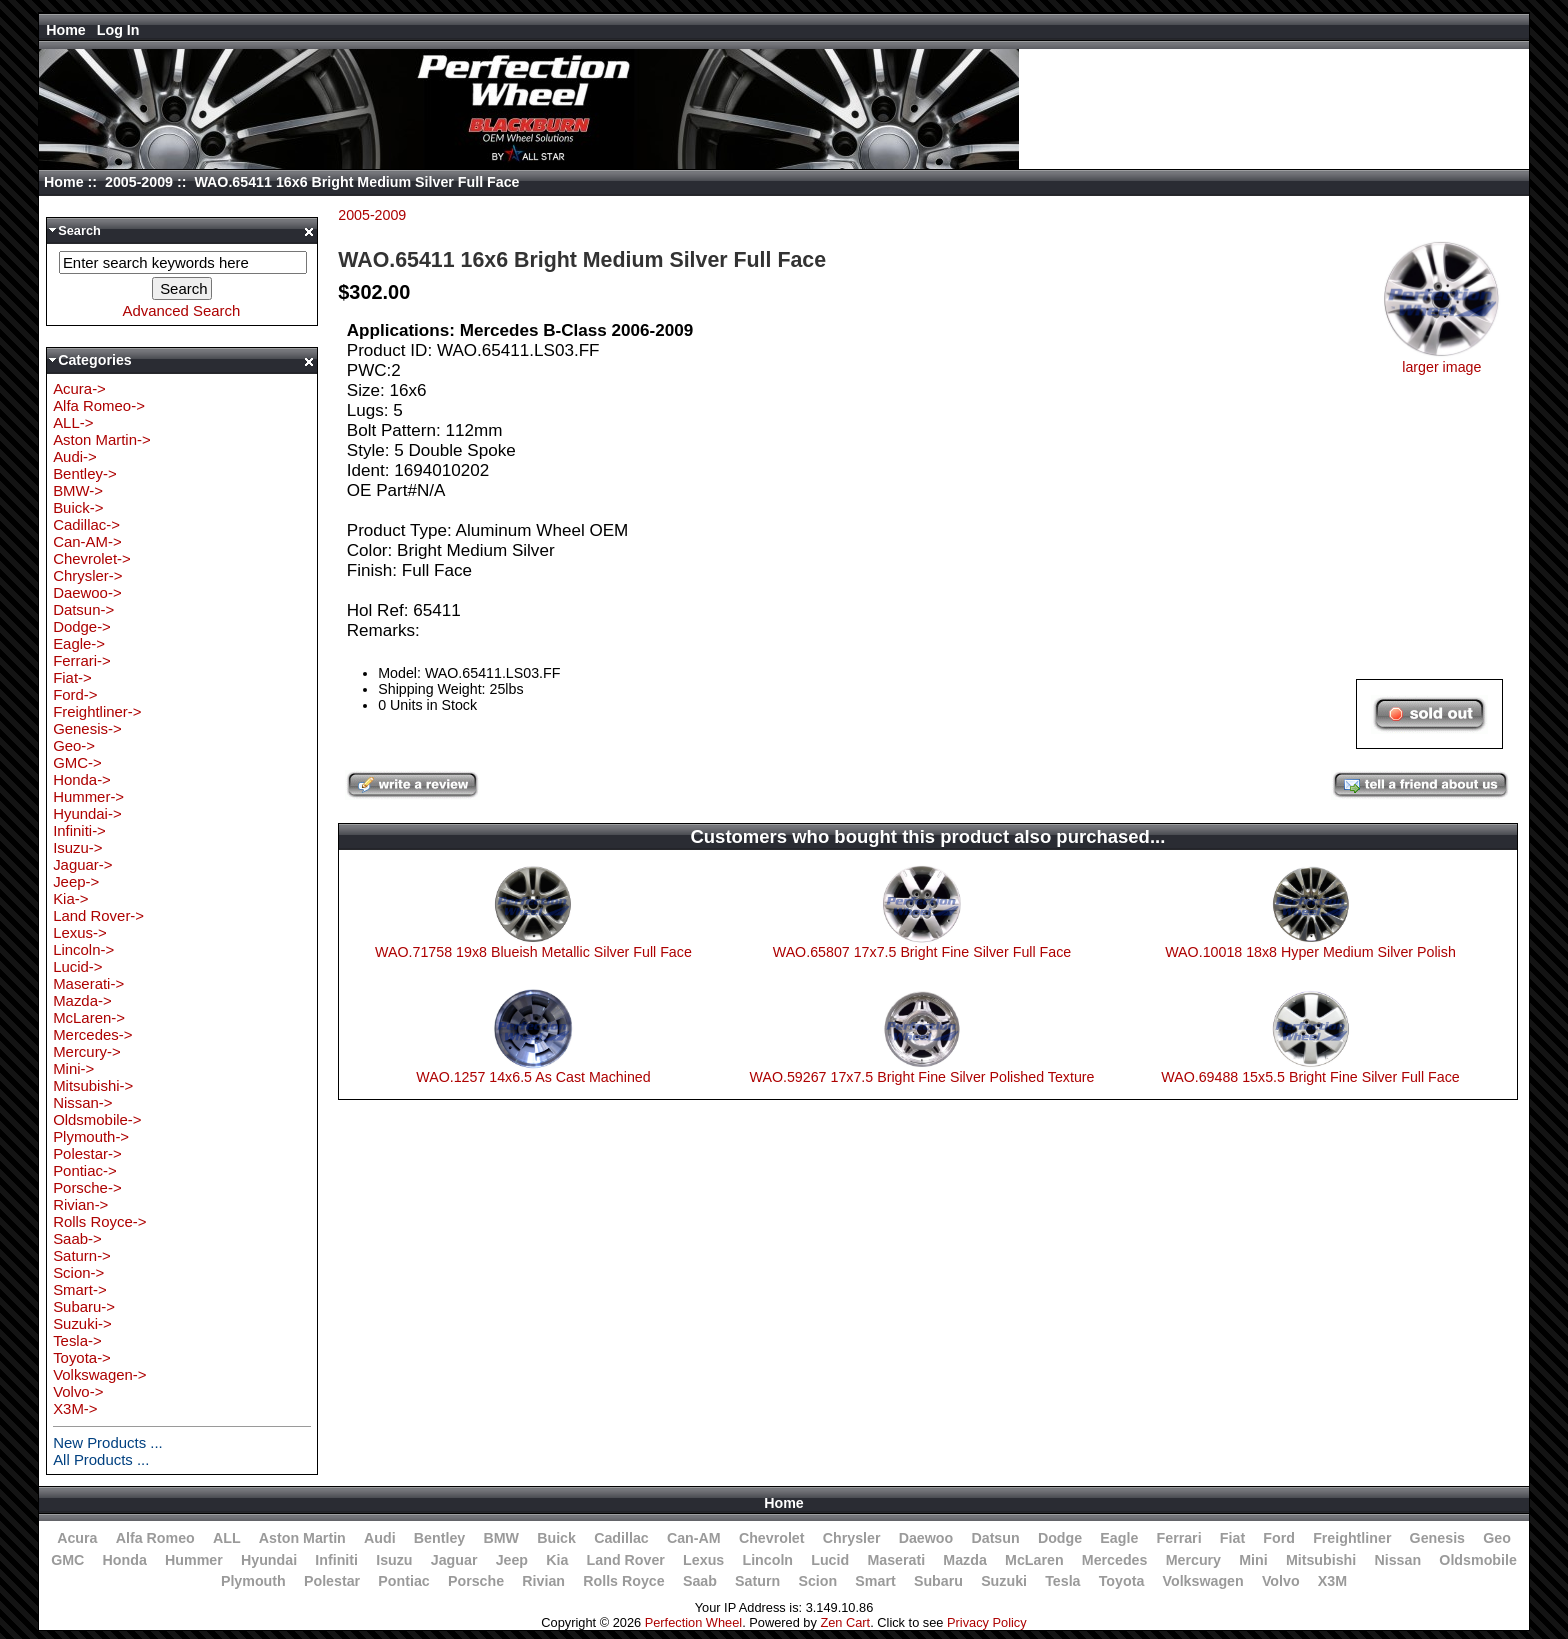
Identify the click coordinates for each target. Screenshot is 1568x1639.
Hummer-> (88, 796)
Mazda (965, 1560)
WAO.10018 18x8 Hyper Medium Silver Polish (1310, 952)
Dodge (1060, 1538)
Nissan (1397, 1560)
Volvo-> (78, 1391)
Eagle (1119, 1538)
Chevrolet (772, 1538)
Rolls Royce (623, 1581)
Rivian (543, 1581)
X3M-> (75, 1408)
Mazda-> (82, 1000)
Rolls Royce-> (99, 1221)
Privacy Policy (987, 1622)
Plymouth (253, 1581)
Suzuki (1004, 1581)
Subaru (938, 1581)
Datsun (995, 1538)
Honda (125, 1560)
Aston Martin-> (102, 439)
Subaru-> (84, 1306)
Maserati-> (88, 983)
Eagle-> (79, 643)
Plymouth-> (91, 1136)
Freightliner (1352, 1538)
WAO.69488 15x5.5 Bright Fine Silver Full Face (1310, 1077)
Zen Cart (845, 1622)
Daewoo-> (87, 592)
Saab (700, 1581)
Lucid (830, 1560)
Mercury (1193, 1560)
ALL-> (73, 422)
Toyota (1122, 1581)
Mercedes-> (92, 1034)
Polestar (332, 1581)
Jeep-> (76, 881)
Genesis (1437, 1538)
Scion (817, 1581)
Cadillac (621, 1538)
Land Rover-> (98, 915)
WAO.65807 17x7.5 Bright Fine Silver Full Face (922, 952)
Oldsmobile (1478, 1560)
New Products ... (108, 1442)
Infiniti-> (79, 830)
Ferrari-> (82, 660)
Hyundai (269, 1560)
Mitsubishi (1321, 1560)
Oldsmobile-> (97, 1119)
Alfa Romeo (155, 1538)
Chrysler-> (87, 575)
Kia (557, 1560)
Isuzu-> (77, 847)
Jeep (512, 1560)
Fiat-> (72, 677)
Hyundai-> (87, 813)
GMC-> (77, 762)
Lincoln (767, 1560)
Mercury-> (87, 1051)
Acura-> (79, 388)
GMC (67, 1560)
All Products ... (101, 1459)
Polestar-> (87, 1153)
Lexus (703, 1560)
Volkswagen (1203, 1581)
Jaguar (454, 1560)
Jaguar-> (82, 864)
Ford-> (75, 694)
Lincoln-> (83, 949)
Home (66, 30)
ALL (227, 1538)
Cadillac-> (86, 524)
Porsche (476, 1581)
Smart (875, 1581)
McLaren (1034, 1560)
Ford (1279, 1538)
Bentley (439, 1538)
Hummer (194, 1560)
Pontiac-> (85, 1170)
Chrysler (852, 1538)
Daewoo (926, 1538)
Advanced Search (181, 310)
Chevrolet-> (92, 558)
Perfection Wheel (693, 1622)
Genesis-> (87, 728)
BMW (501, 1538)
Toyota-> (82, 1357)
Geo (1497, 1538)
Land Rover (626, 1560)
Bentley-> (85, 473)
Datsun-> (83, 609)
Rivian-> (80, 1204)
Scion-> (78, 1272)
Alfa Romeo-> (99, 405)
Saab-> (77, 1238)
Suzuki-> (82, 1323)
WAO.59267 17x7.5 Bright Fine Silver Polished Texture (922, 1077)
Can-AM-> (87, 541)
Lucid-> (77, 966)
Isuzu (394, 1560)
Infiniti (336, 1560)
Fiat (1232, 1538)
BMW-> (78, 490)
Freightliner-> (97, 711)
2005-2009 (139, 182)
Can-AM (694, 1538)
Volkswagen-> (99, 1374)
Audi (380, 1538)
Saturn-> (82, 1255)
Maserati (896, 1560)
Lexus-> (80, 932)
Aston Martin (302, 1538)
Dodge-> (82, 626)
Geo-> (74, 745)
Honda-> (82, 779)
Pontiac (403, 1581)
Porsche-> (87, 1187)
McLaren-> (89, 1017)
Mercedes (1115, 1560)
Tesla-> (77, 1340)
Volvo (1281, 1581)
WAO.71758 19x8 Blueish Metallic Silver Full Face (533, 952)
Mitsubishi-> (93, 1085)
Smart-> (80, 1289)
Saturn (757, 1581)
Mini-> (73, 1068)
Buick (556, 1538)
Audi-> (75, 456)
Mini (1253, 1560)
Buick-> (78, 507)
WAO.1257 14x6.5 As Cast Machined (533, 1077)
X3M (1332, 1581)
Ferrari (1179, 1538)
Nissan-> (82, 1102)
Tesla (1062, 1581)
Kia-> (70, 898)
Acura (77, 1538)
